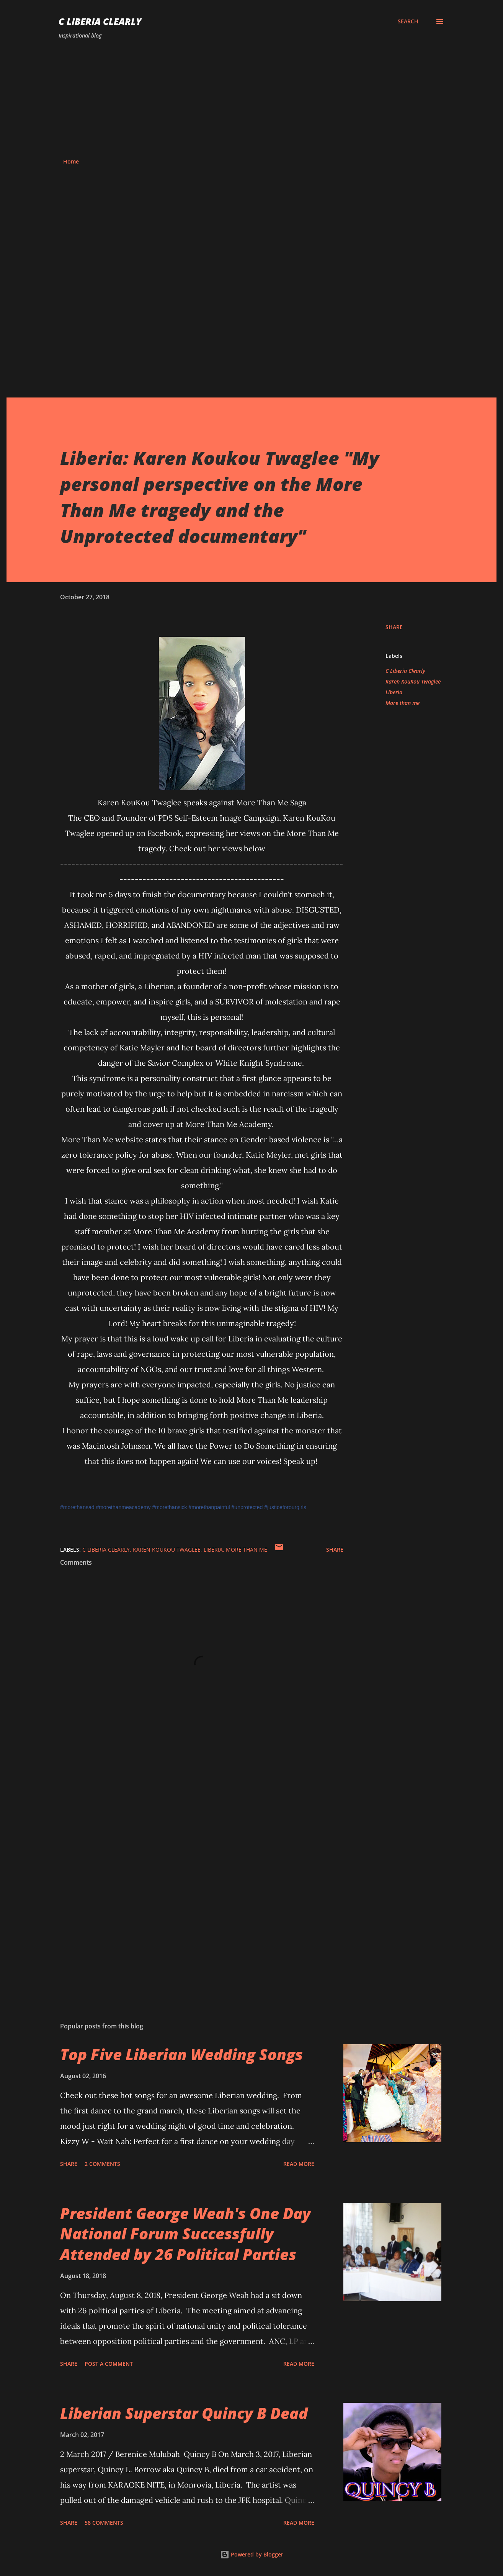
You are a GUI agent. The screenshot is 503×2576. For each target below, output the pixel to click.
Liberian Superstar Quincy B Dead (184, 2413)
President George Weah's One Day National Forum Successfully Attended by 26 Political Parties (185, 2234)
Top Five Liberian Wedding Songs (181, 2054)
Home (71, 161)
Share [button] (394, 627)
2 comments (102, 2163)
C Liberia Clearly (100, 21)
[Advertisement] (251, 98)
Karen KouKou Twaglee (413, 681)
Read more (298, 2163)
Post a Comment (109, 2363)
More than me (402, 703)
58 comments (104, 2522)
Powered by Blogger (251, 2554)
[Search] (408, 21)
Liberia (393, 692)
